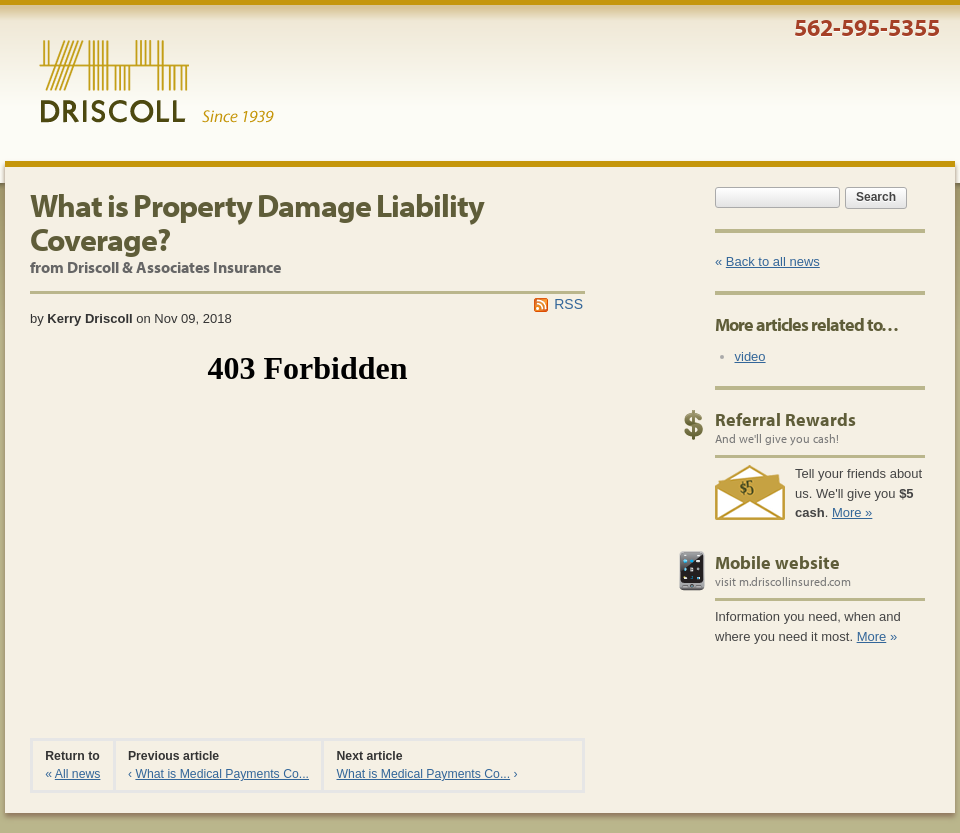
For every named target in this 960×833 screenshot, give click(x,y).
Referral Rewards (785, 419)
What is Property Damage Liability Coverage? (257, 222)
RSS (568, 304)
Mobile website (777, 562)
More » (852, 512)
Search (876, 197)
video (750, 356)
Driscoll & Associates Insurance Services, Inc (156, 82)
